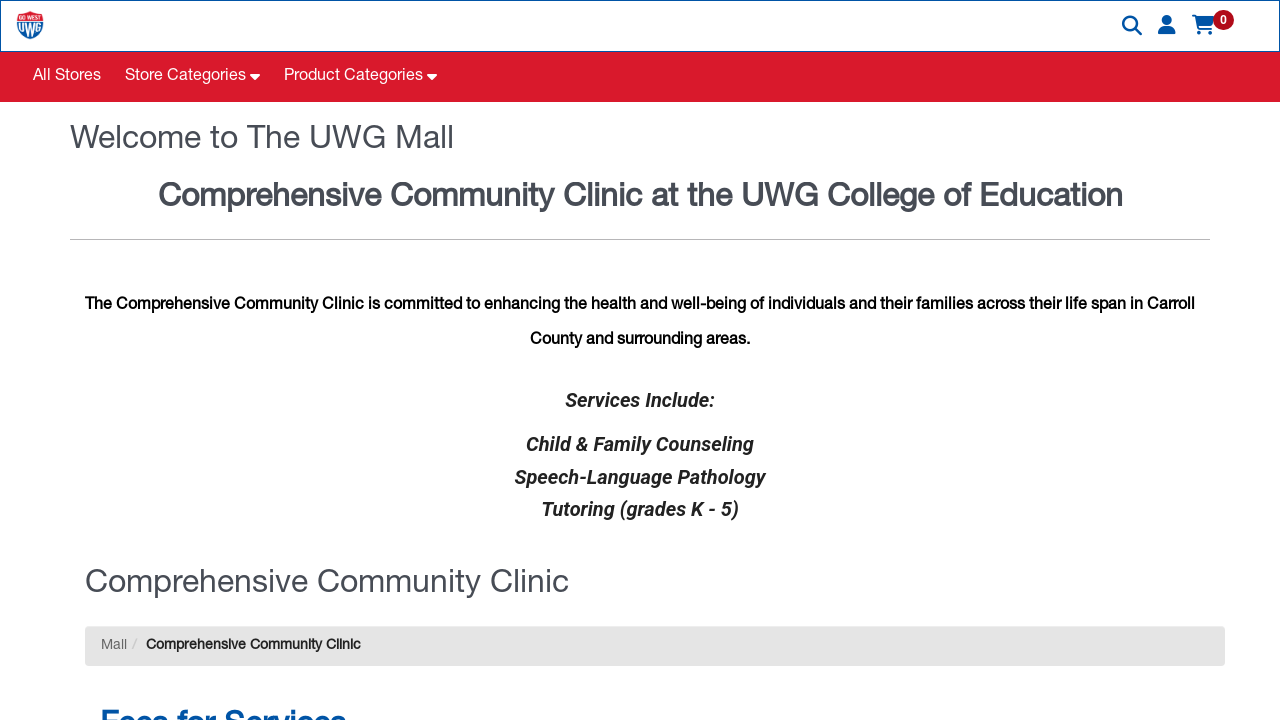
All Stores (67, 77)
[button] (1167, 25)
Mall (114, 646)
